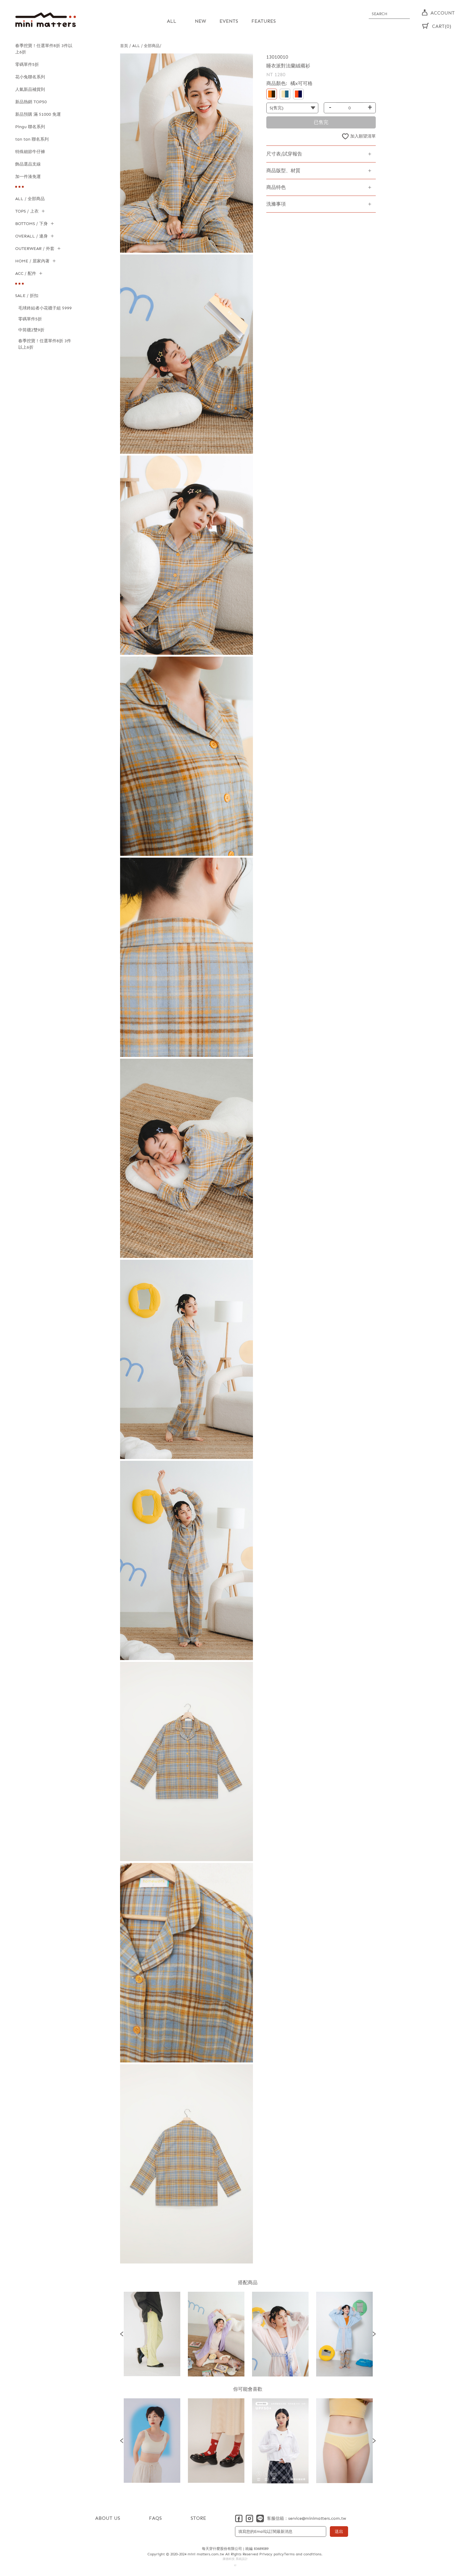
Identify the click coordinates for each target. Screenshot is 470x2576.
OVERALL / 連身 (31, 236)
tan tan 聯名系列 (32, 139)
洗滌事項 (276, 204)
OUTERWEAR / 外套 (34, 248)
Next (374, 2334)
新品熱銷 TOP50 (31, 101)
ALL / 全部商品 (30, 198)
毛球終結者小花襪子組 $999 (45, 308)
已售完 (321, 122)
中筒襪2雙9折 (31, 330)
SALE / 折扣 (26, 295)
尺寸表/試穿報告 (284, 154)
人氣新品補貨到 (30, 89)
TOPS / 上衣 (27, 211)
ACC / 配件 (25, 273)
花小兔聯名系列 (30, 77)
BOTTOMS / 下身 (31, 223)
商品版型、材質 (283, 170)
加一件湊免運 (28, 176)
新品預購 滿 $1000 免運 (38, 114)
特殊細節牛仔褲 (30, 151)
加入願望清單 (363, 136)
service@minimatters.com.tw (317, 2518)
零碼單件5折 (27, 64)
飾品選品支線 (28, 164)
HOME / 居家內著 (32, 261)
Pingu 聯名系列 (30, 126)
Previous (121, 2334)
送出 (339, 2531)
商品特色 (276, 187)
